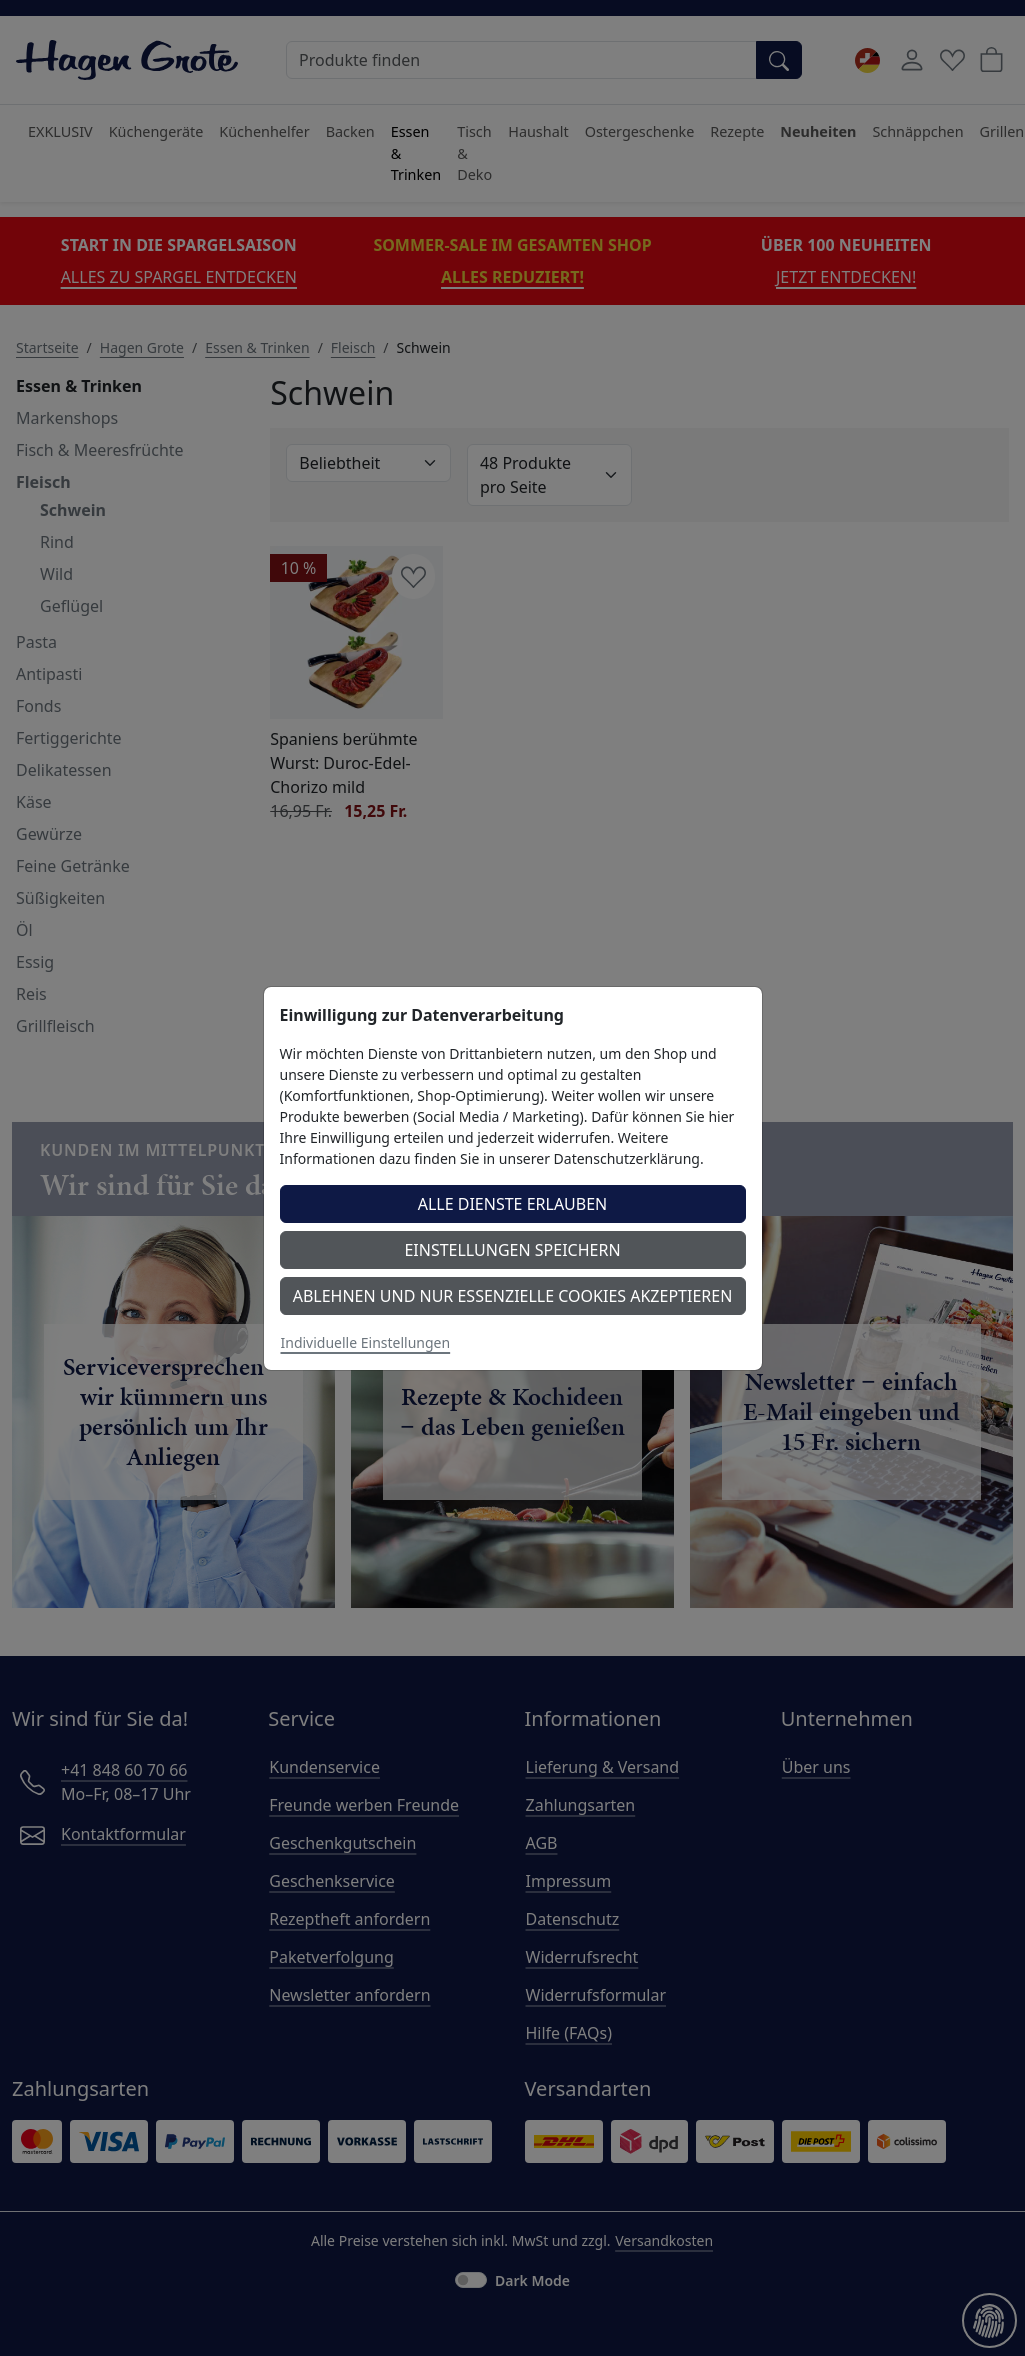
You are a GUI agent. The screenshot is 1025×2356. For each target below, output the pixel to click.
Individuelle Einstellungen (366, 1342)
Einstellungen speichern (512, 1250)
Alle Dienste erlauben (513, 1204)
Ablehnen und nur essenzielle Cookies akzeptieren (513, 1296)
